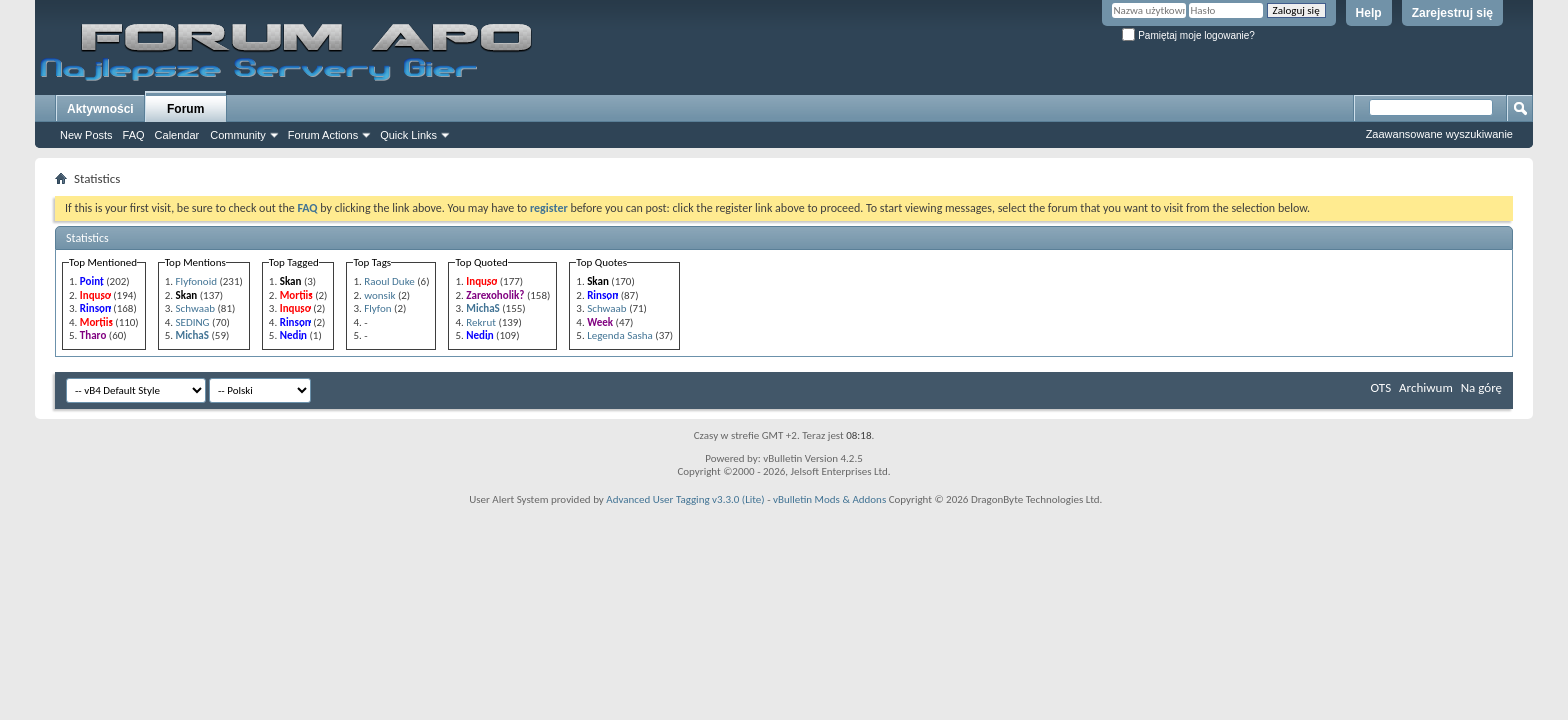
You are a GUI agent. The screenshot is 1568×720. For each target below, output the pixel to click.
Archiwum (1426, 387)
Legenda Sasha (620, 335)
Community (238, 135)
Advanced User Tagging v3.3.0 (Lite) (685, 499)
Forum (185, 109)
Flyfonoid (196, 281)
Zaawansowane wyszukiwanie (1439, 134)
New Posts (86, 135)
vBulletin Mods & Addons (829, 499)
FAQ (134, 135)
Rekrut (481, 322)
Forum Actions (323, 135)
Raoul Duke (389, 281)
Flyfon (377, 308)
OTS (1381, 387)
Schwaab (195, 308)
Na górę (1481, 387)
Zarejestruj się (1452, 13)
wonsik (379, 295)
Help (1369, 13)
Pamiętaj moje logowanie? (1188, 35)
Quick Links (408, 135)
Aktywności (100, 109)
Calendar (177, 135)
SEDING (193, 322)
